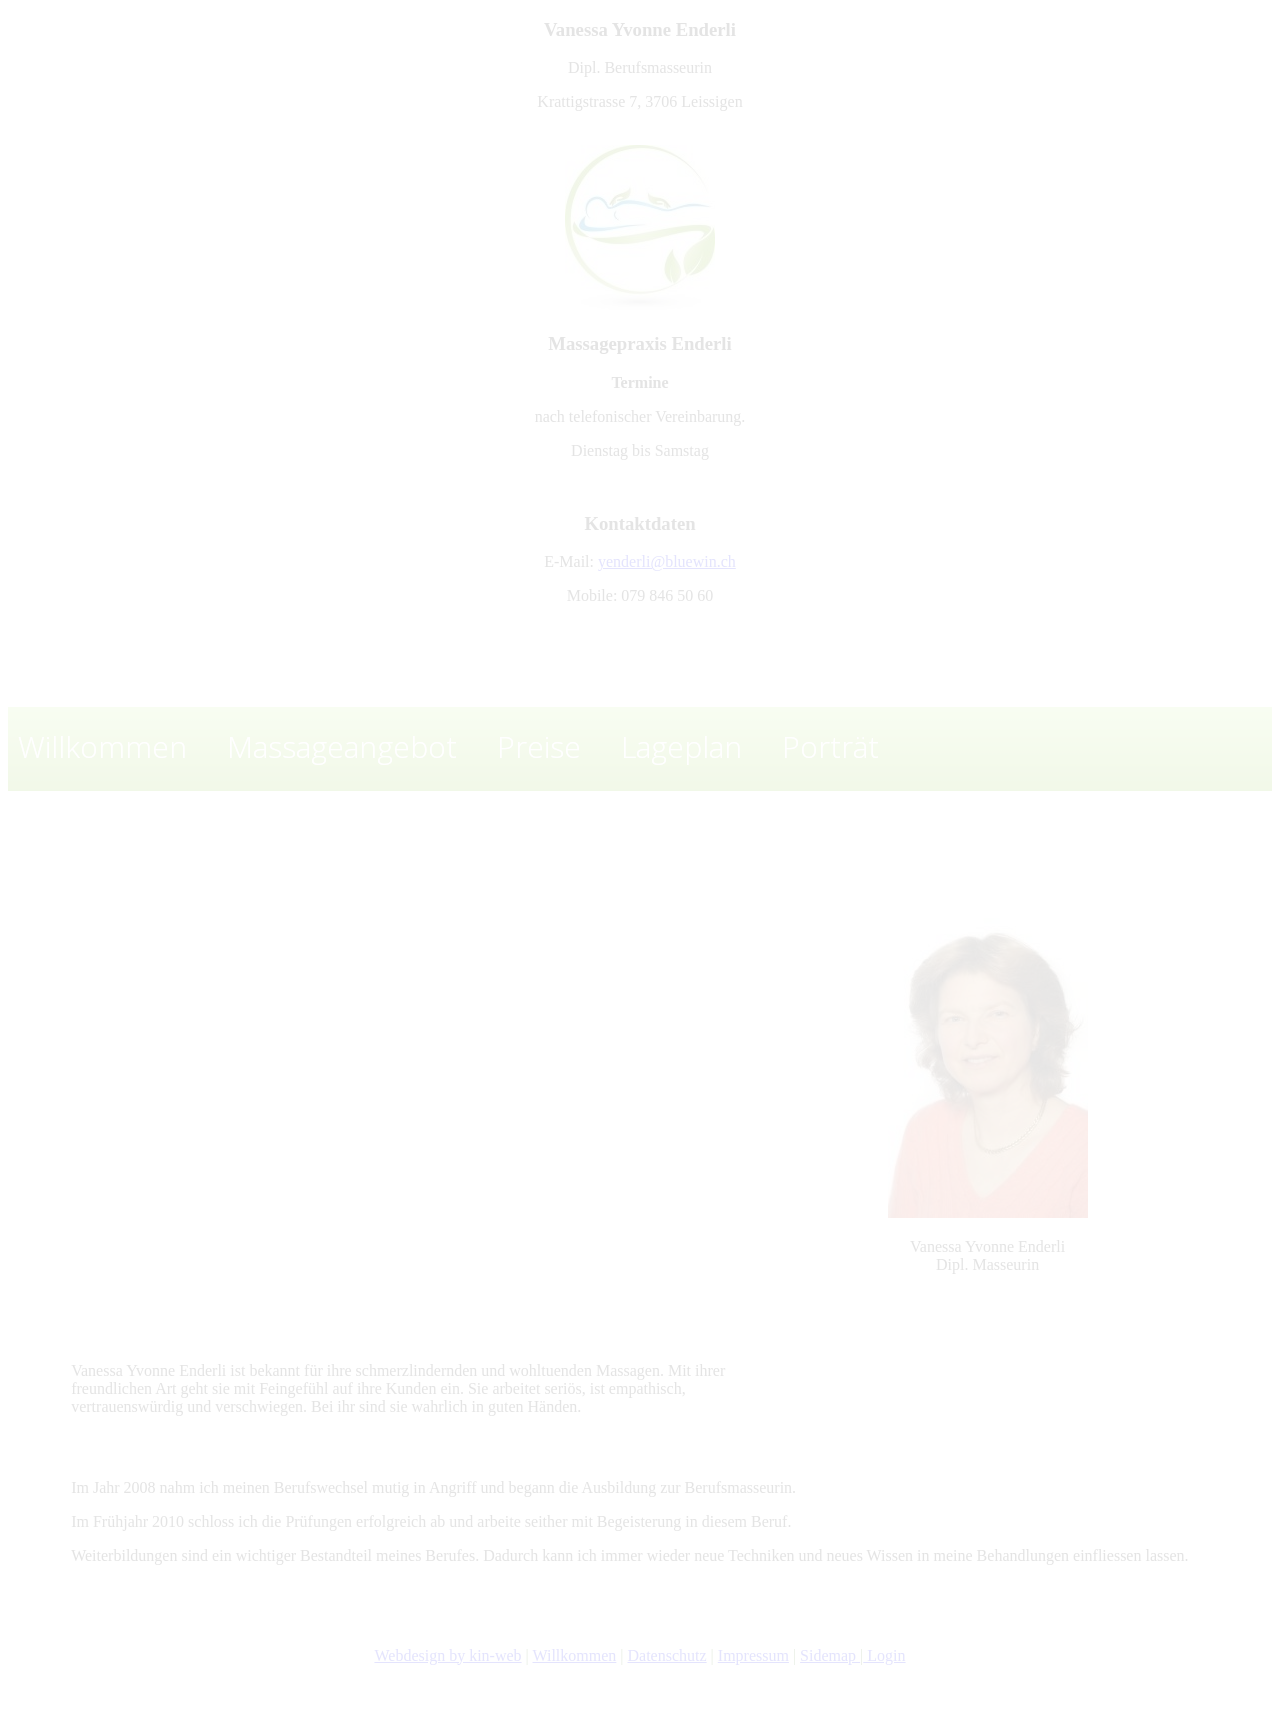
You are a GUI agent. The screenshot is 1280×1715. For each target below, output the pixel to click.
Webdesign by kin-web (447, 1655)
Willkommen (575, 1655)
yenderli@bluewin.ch (667, 561)
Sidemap (830, 1655)
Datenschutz (667, 1655)
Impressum (753, 1655)
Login (884, 1655)
